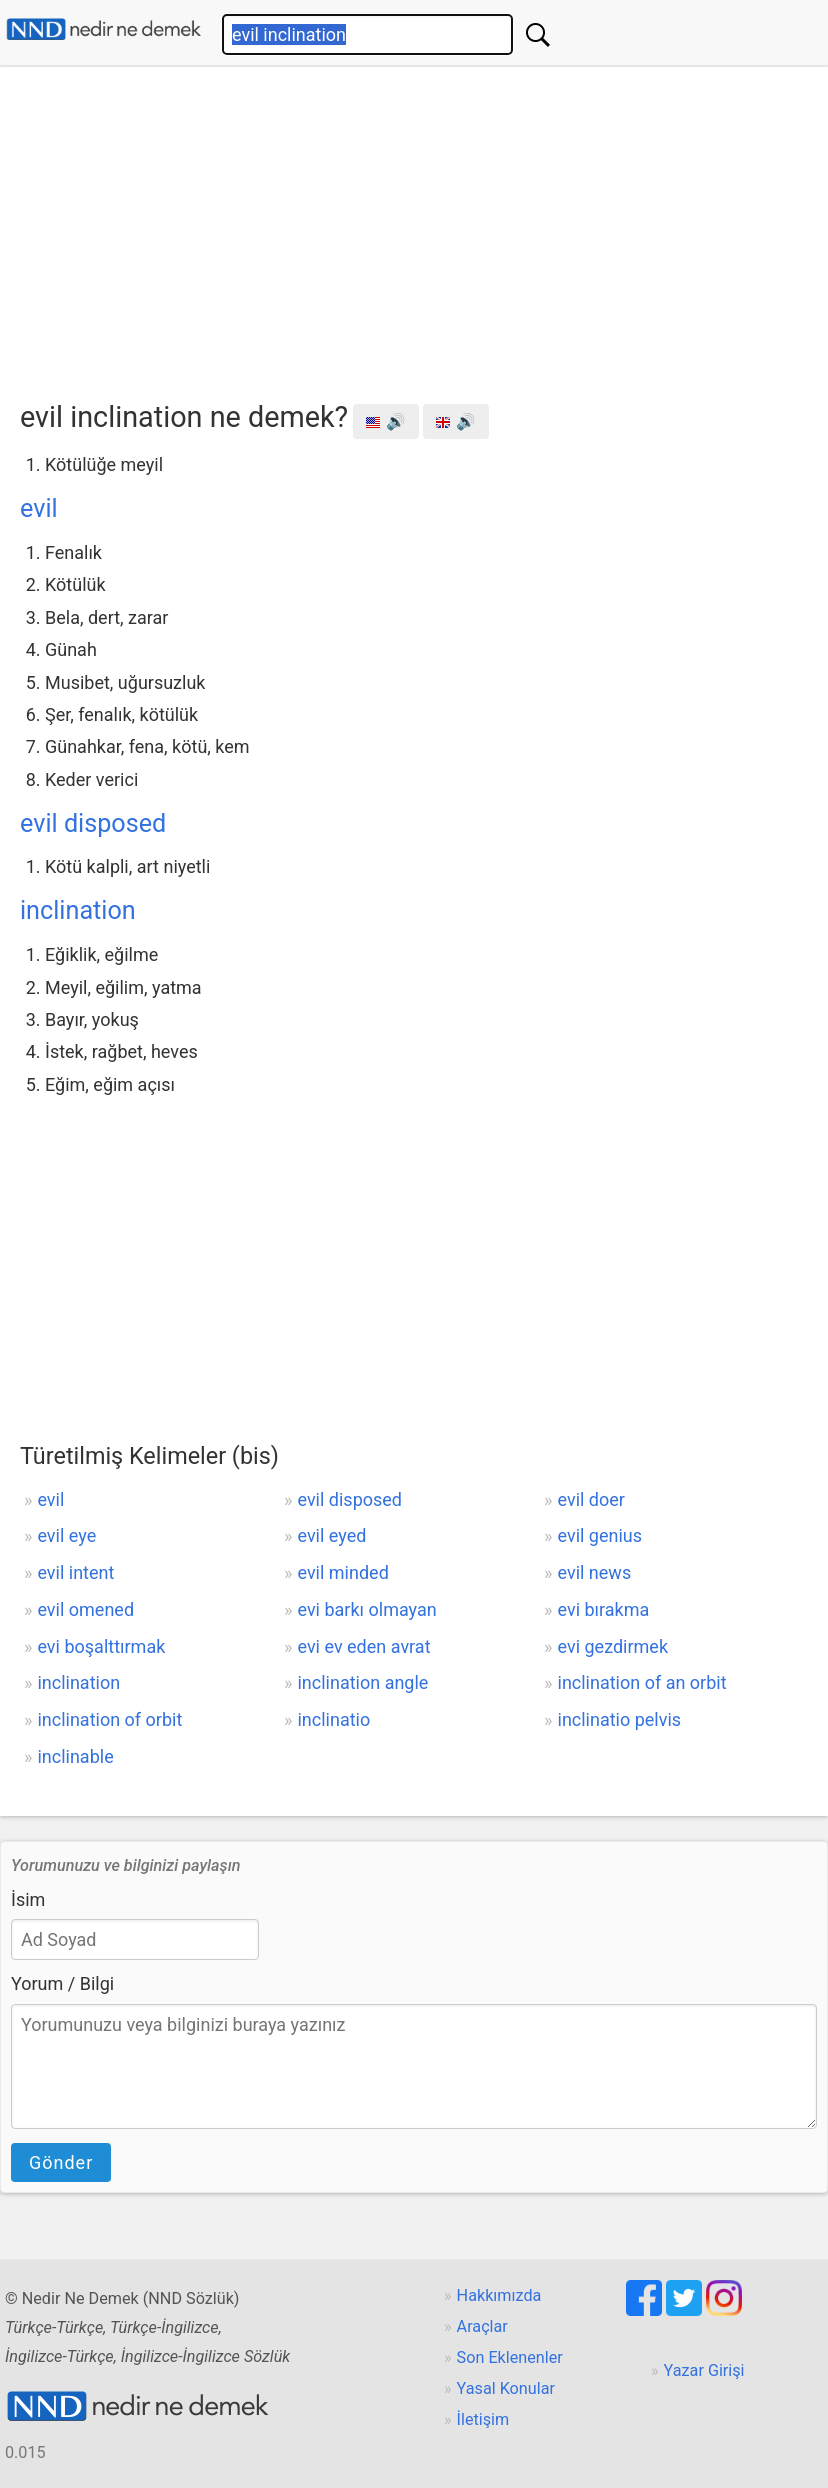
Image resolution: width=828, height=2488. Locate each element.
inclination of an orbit (642, 1682)
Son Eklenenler (510, 2357)
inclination (78, 910)
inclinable (75, 1756)
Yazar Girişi (704, 2370)
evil (39, 508)
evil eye (66, 1535)
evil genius (600, 1535)
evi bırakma (604, 1609)
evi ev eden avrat (363, 1646)
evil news (595, 1572)
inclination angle (362, 1682)
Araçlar (482, 2326)
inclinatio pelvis (620, 1719)
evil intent (75, 1572)
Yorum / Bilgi (62, 1983)
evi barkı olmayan (366, 1609)
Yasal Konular (506, 2388)
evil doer (591, 1499)
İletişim (483, 2419)
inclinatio (333, 1719)
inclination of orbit (109, 1719)
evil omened (85, 1609)
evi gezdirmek (613, 1646)
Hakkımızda (499, 2295)
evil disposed (93, 823)
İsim (28, 1899)
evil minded (342, 1572)
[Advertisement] (424, 227)
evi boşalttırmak (101, 1646)
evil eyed (331, 1535)
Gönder (61, 2162)
